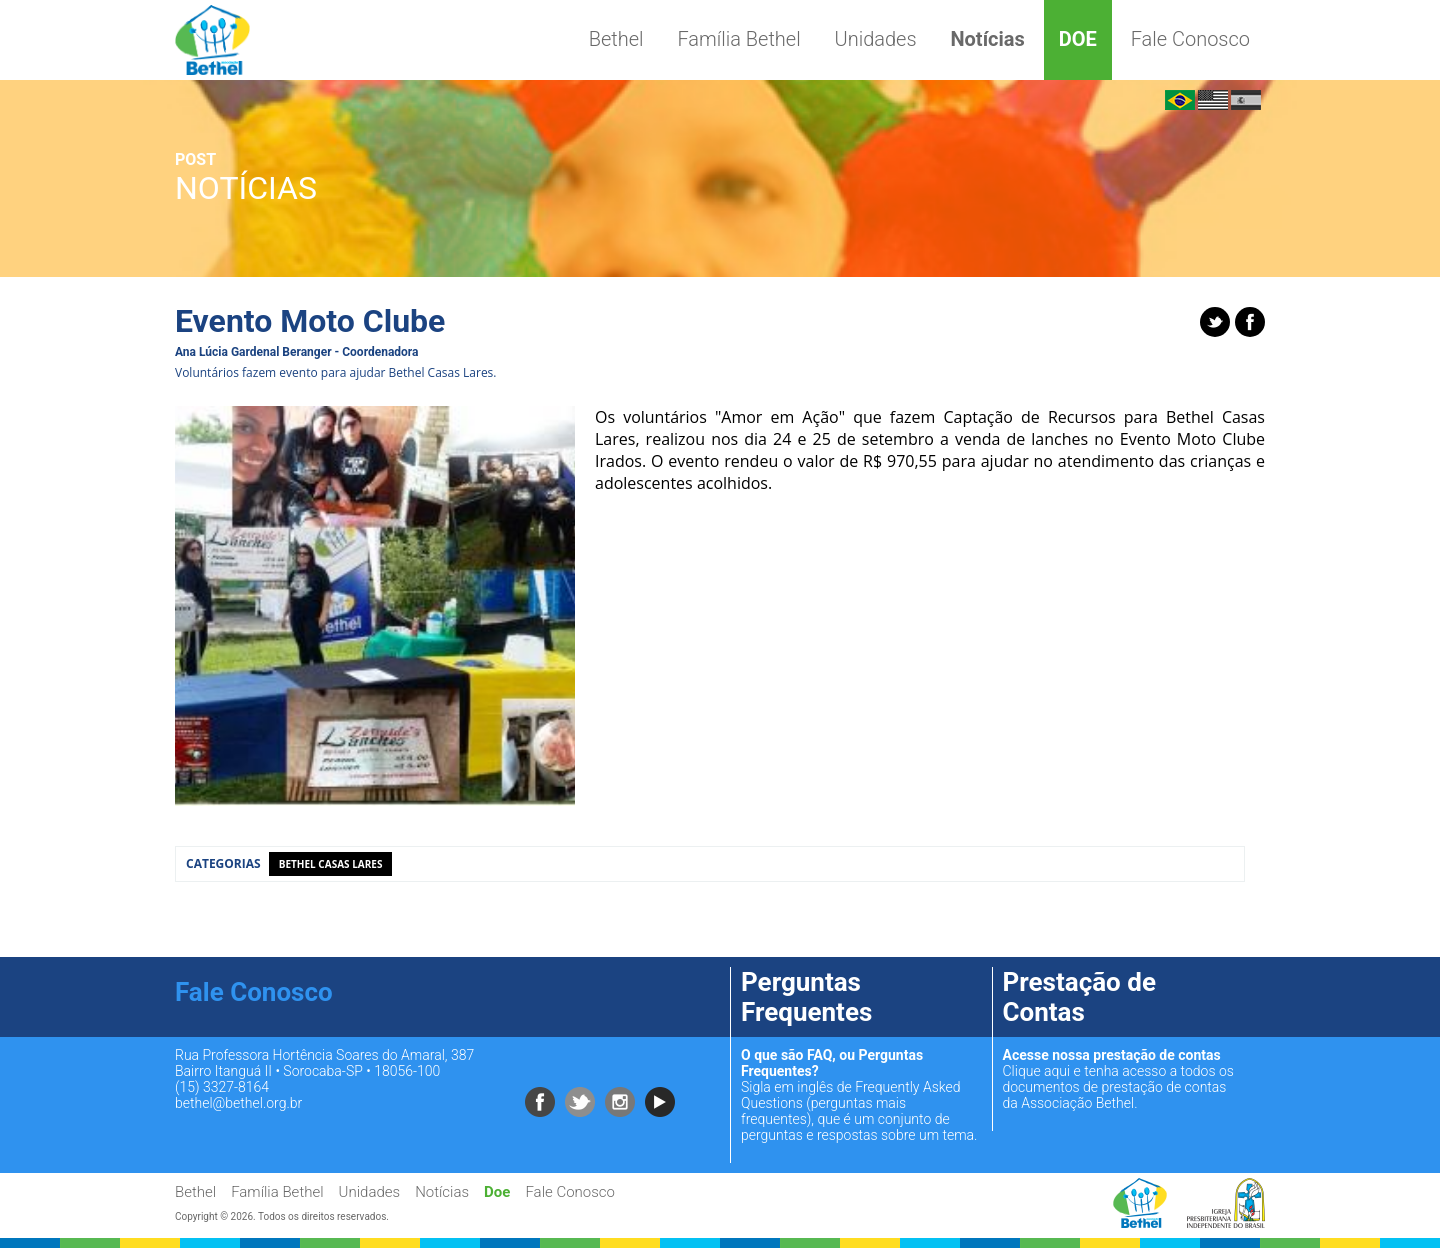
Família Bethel (738, 39)
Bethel (616, 39)
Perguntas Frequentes (806, 997)
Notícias (987, 39)
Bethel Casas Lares (331, 864)
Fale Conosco (1190, 39)
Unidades (876, 39)
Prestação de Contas (1079, 997)
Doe (1078, 39)
